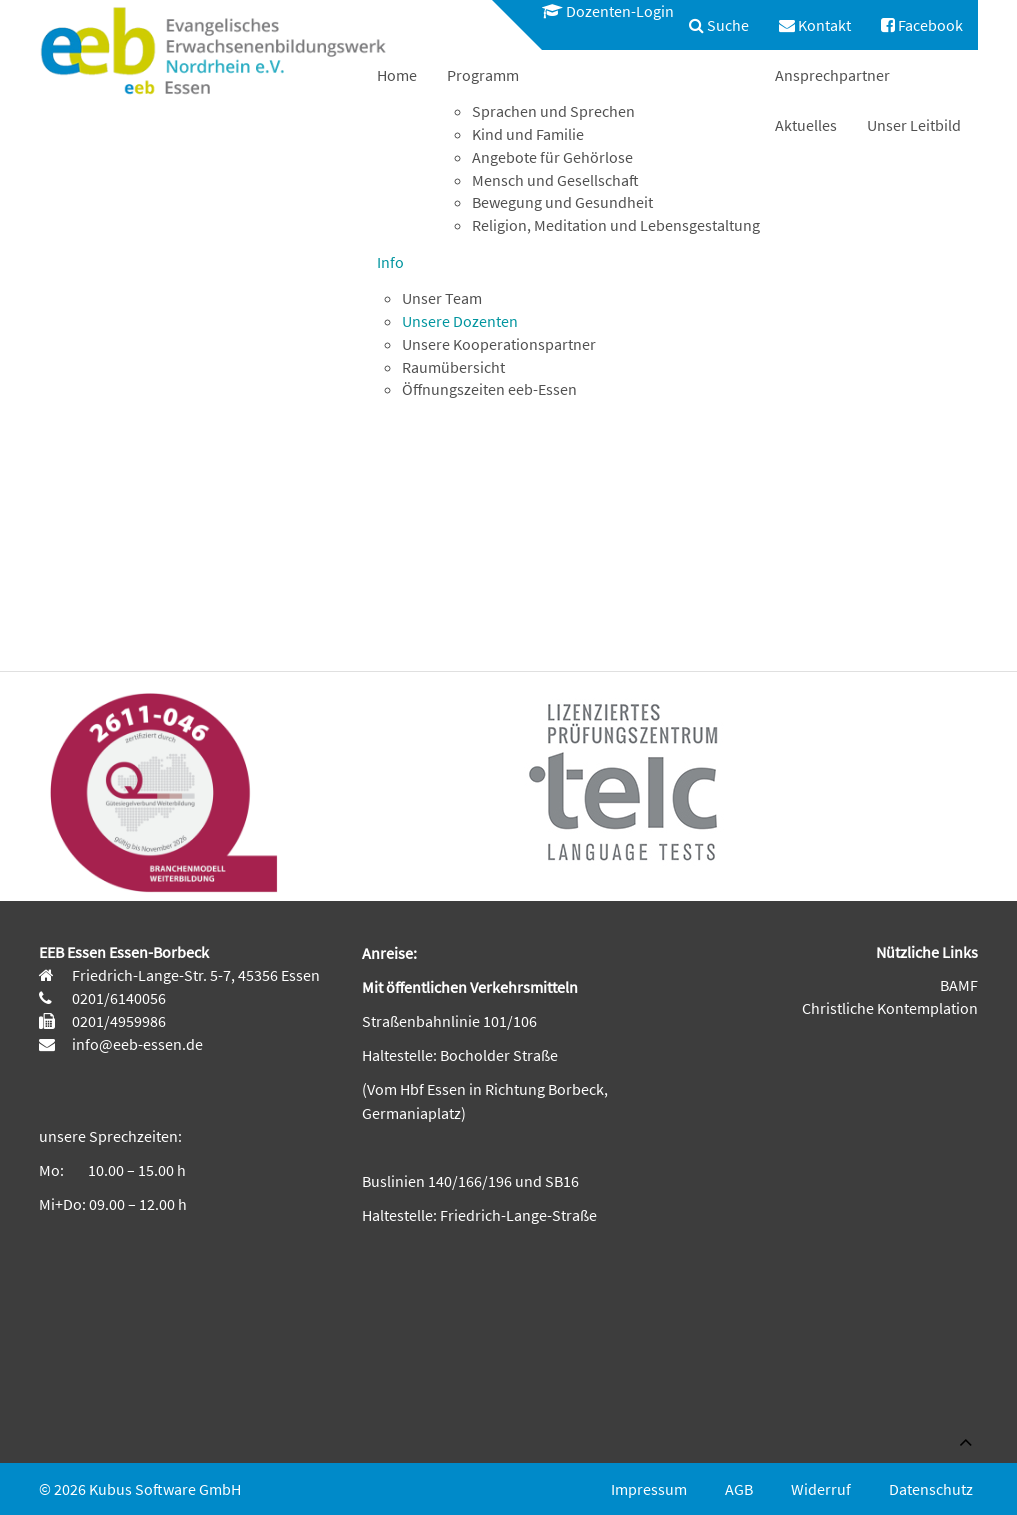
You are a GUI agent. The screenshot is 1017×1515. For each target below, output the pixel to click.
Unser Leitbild (914, 125)
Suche (719, 25)
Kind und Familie (528, 134)
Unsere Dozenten (460, 321)
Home (397, 75)
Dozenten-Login (608, 11)
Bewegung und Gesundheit (562, 202)
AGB (739, 1489)
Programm (483, 75)
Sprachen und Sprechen (553, 111)
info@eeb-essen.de (136, 1044)
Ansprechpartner (832, 75)
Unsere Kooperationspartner (499, 344)
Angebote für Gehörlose (552, 157)
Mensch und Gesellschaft (555, 180)
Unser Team (442, 298)
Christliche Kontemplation (890, 1008)
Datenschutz (931, 1489)
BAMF (959, 985)
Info (390, 262)
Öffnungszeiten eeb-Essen (489, 389)
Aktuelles (806, 125)
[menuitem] (598, 11)
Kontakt (815, 25)
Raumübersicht (453, 367)
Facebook (922, 25)
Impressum (649, 1489)
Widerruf (821, 1489)
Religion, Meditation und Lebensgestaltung (616, 225)
